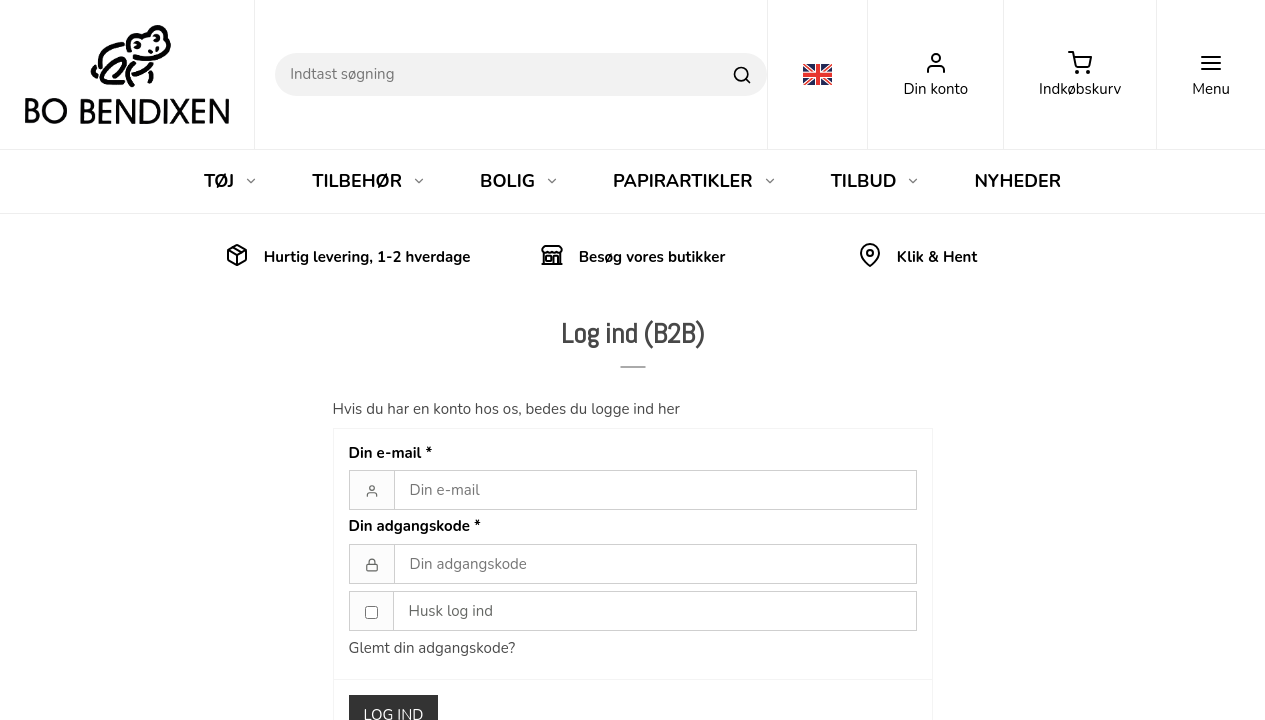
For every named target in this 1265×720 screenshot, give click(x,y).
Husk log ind (451, 611)
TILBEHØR (369, 181)
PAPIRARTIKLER (695, 181)
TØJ (231, 181)
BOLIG (519, 181)
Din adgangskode (415, 526)
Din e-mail (391, 453)
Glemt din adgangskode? (432, 648)
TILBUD (876, 181)
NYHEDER (1017, 181)
